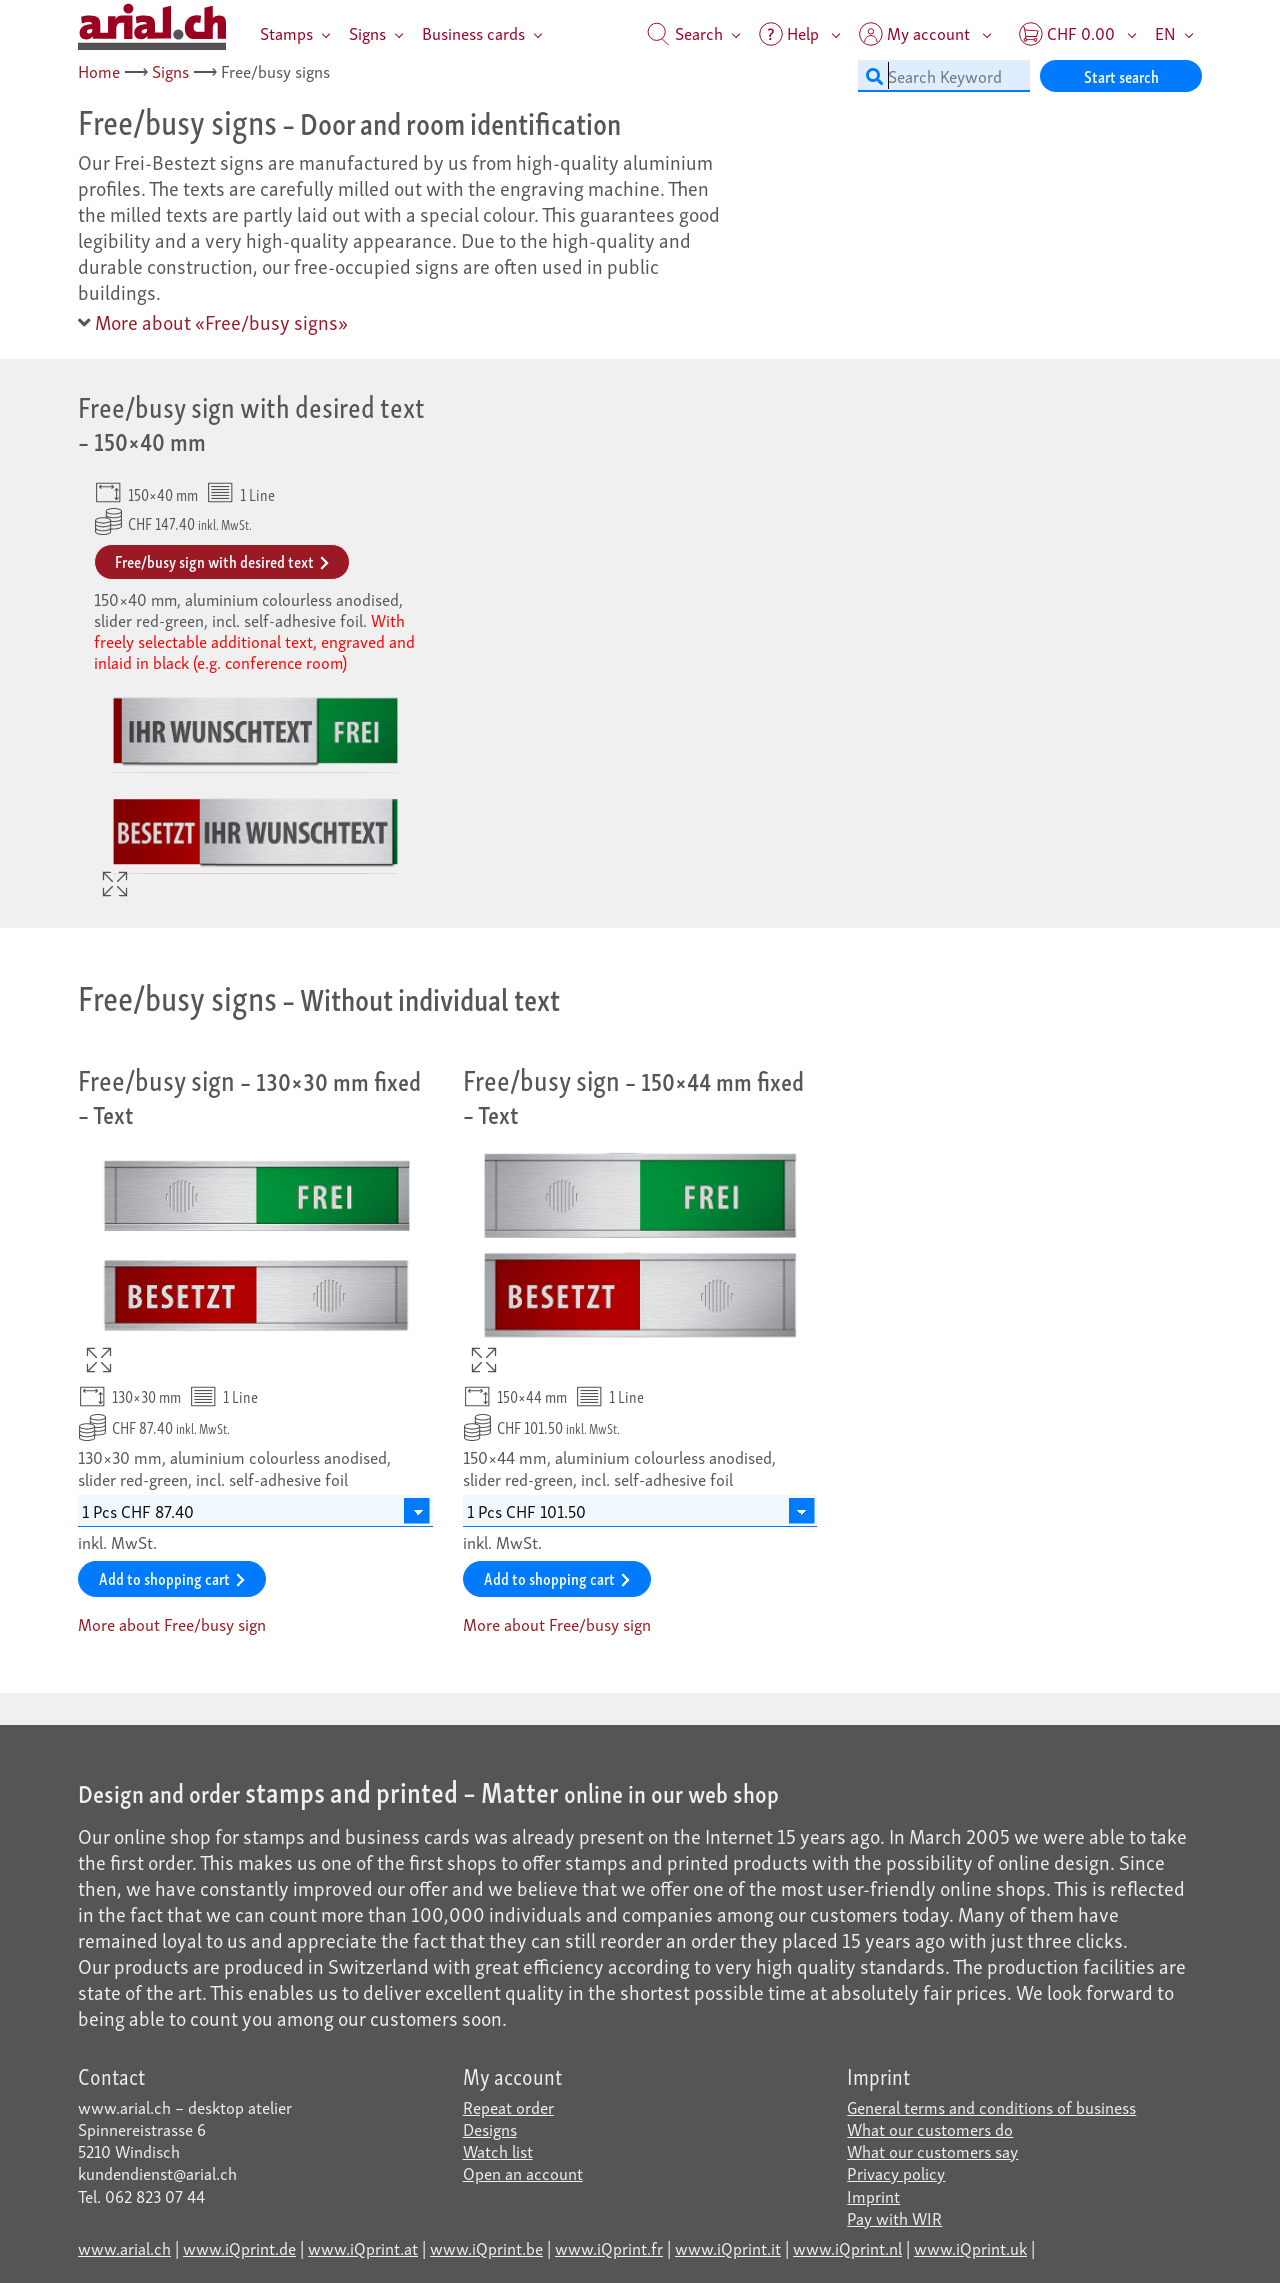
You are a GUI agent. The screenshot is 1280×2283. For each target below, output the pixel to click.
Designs (490, 2128)
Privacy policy (896, 2172)
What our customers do (930, 2128)
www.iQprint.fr (609, 2247)
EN (1165, 32)
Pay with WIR (894, 2217)
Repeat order (508, 2106)
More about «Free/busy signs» (213, 321)
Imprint (873, 2195)
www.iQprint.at (363, 2247)
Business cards (473, 32)
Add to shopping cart (172, 1577)
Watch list (498, 2150)
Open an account (523, 2172)
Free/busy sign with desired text (222, 560)
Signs (367, 32)
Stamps (286, 32)
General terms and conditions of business (991, 2106)
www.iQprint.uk (970, 2247)
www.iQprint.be (486, 2247)
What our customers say (932, 2150)
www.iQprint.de (239, 2247)
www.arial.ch (124, 2247)
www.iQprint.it (728, 2247)
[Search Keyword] (944, 76)
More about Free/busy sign (172, 1624)
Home (99, 70)
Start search (1121, 75)
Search (685, 32)
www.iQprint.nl (847, 2247)
